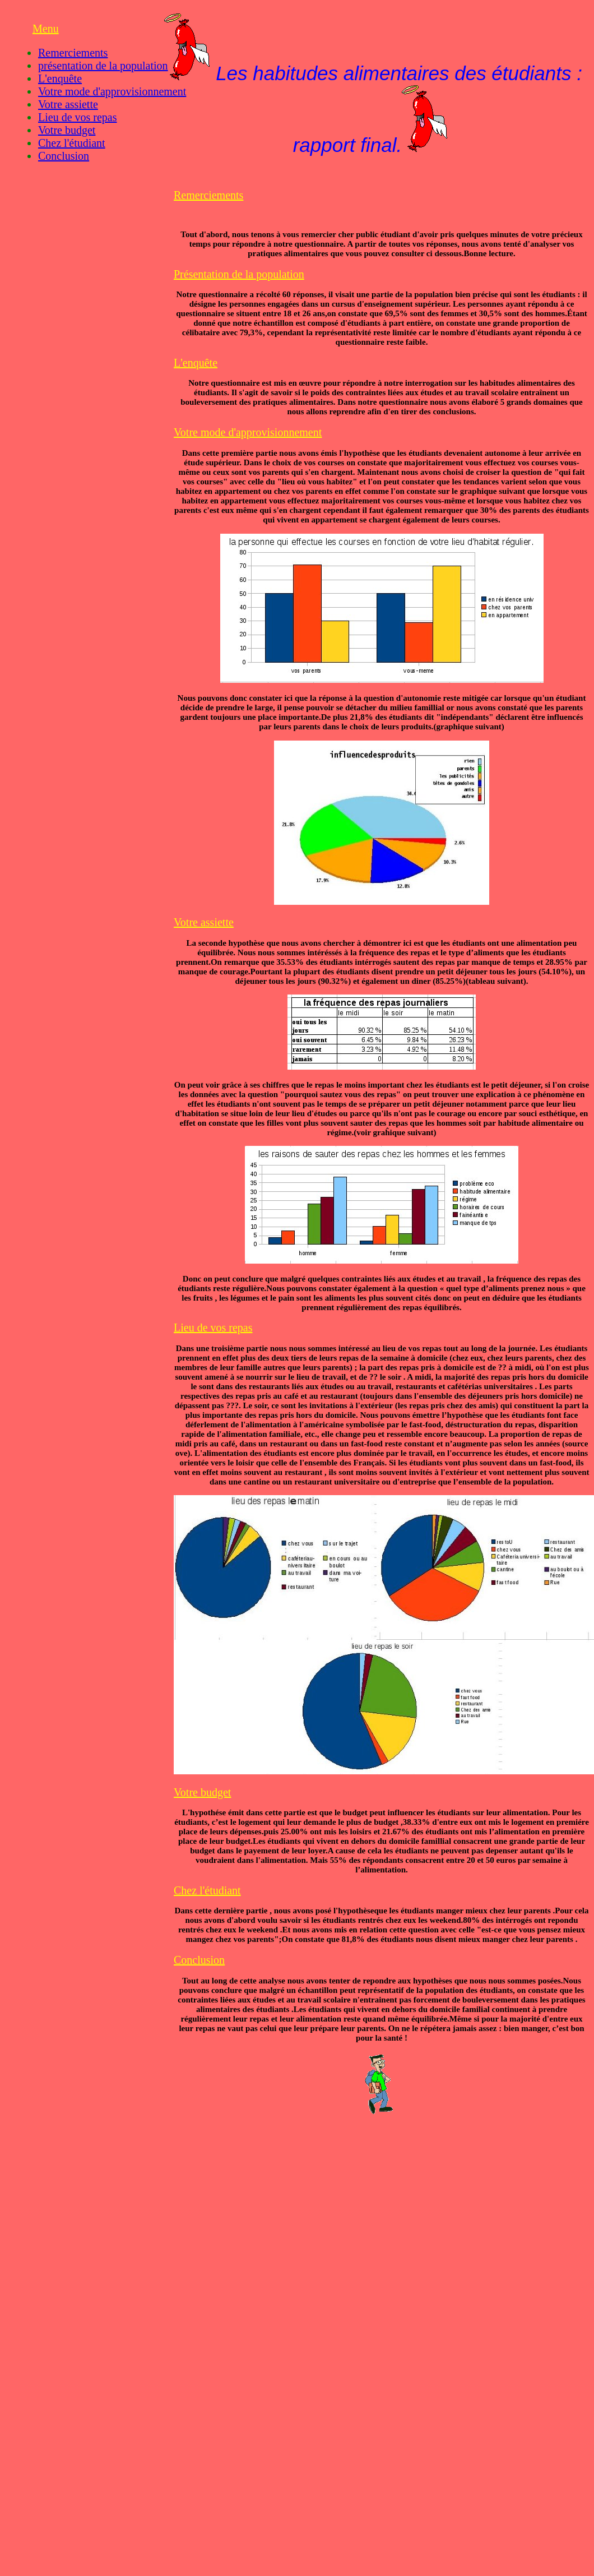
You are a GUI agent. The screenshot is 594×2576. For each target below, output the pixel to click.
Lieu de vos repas (77, 117)
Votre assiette (68, 104)
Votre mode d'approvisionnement (112, 91)
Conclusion (63, 156)
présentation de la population (103, 65)
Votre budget (66, 130)
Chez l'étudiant (71, 143)
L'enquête (60, 78)
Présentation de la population (239, 274)
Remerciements (73, 53)
